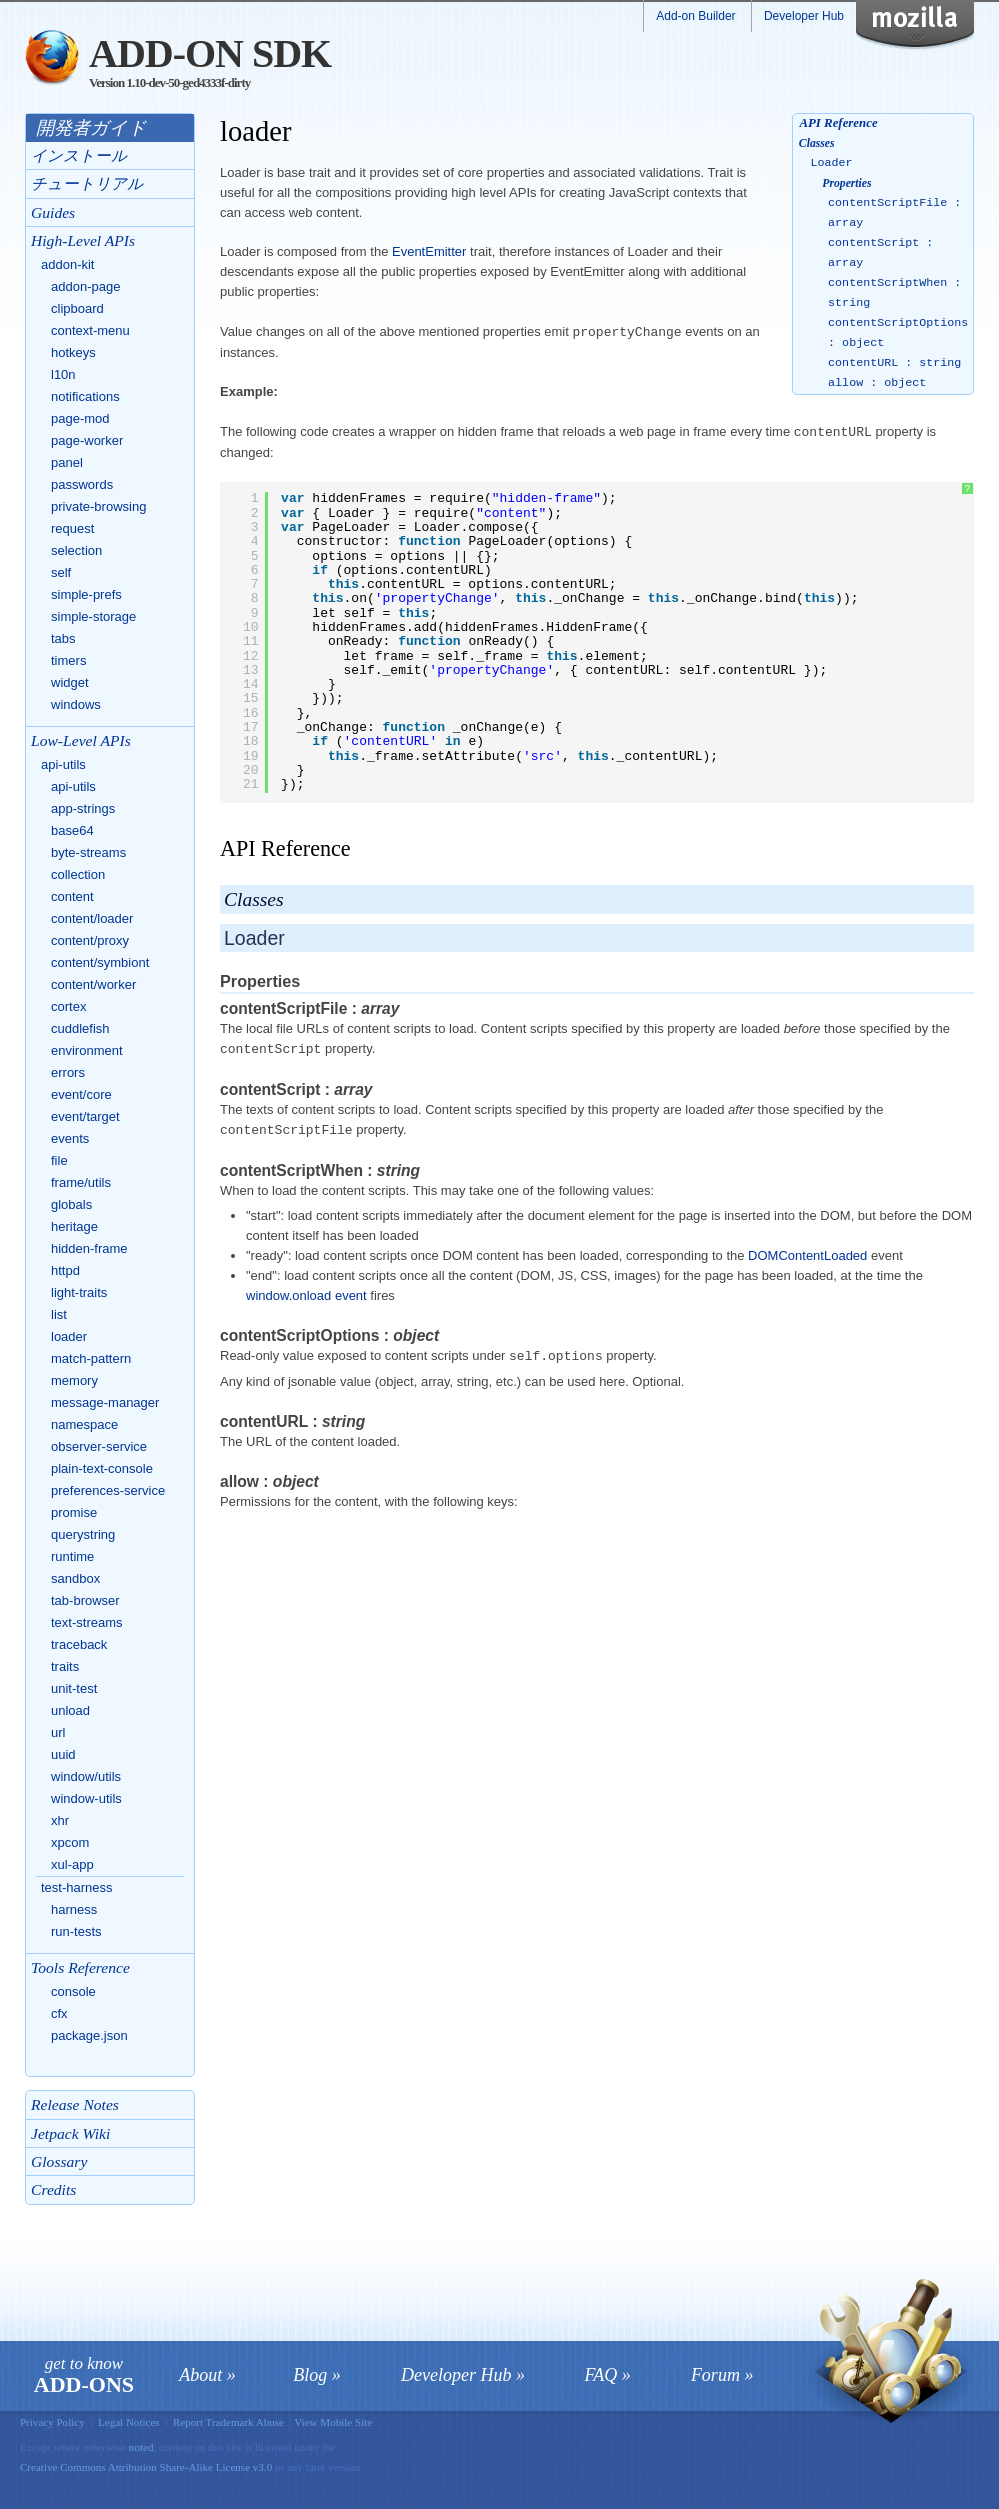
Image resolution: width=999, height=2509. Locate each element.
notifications (85, 396)
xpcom (70, 1842)
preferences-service (108, 1490)
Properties (846, 183)
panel (67, 462)
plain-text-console (102, 1468)
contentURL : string (894, 363)
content (72, 896)
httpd (65, 1270)
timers (68, 660)
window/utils (86, 1776)
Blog (310, 2375)
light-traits (79, 1292)
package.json (89, 2035)
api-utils (63, 764)
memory (74, 1380)
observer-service (99, 1446)
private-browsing (98, 506)
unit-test (74, 1688)
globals (71, 1204)
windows (76, 704)
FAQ (601, 2375)
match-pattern (91, 1358)
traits (65, 1666)
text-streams (87, 1622)
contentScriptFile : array (894, 213)
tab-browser (85, 1600)
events (70, 1138)
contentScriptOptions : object (898, 333)
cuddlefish (80, 1028)
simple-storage (93, 616)
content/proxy (90, 940)
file (59, 1160)
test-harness (77, 1887)
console (73, 1991)
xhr (60, 1820)
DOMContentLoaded (807, 1251)
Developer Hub (804, 16)
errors (68, 1072)
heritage (74, 1226)
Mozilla (927, 25)
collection (78, 874)
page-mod (80, 418)
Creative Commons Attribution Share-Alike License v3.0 (147, 2467)
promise (74, 1512)
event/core (81, 1094)
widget (70, 682)
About (200, 2375)
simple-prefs (86, 594)
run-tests (76, 1931)
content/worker (93, 984)
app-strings (83, 808)
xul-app (72, 1864)
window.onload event (306, 1291)
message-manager (105, 1402)
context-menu (90, 330)
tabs (63, 638)
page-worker (87, 440)
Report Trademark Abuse (228, 2422)
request (72, 528)
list (59, 1314)
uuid (63, 1754)
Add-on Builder (695, 16)
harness (74, 1909)
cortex (68, 1006)
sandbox (75, 1578)
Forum (715, 2375)
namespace (84, 1424)
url (58, 1732)
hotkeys (73, 352)
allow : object (877, 383)
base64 (72, 830)
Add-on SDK (210, 53)
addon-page (85, 286)
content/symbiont (100, 962)
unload (70, 1710)
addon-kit (67, 264)
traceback (79, 1644)
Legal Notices (129, 2422)
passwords (82, 484)
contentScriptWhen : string (894, 293)
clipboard (77, 308)
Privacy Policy (52, 2422)
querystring (83, 1534)
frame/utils (81, 1182)
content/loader (92, 918)
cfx (59, 2013)
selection (76, 550)
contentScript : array (880, 253)
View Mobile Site (333, 2422)
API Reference (838, 123)
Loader (832, 163)
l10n (63, 374)
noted (141, 2447)
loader (69, 1336)
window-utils (86, 1798)
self (61, 572)
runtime (72, 1556)
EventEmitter (429, 251)
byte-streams (88, 852)
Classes (817, 143)
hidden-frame (89, 1248)
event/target (85, 1116)
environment (87, 1050)
